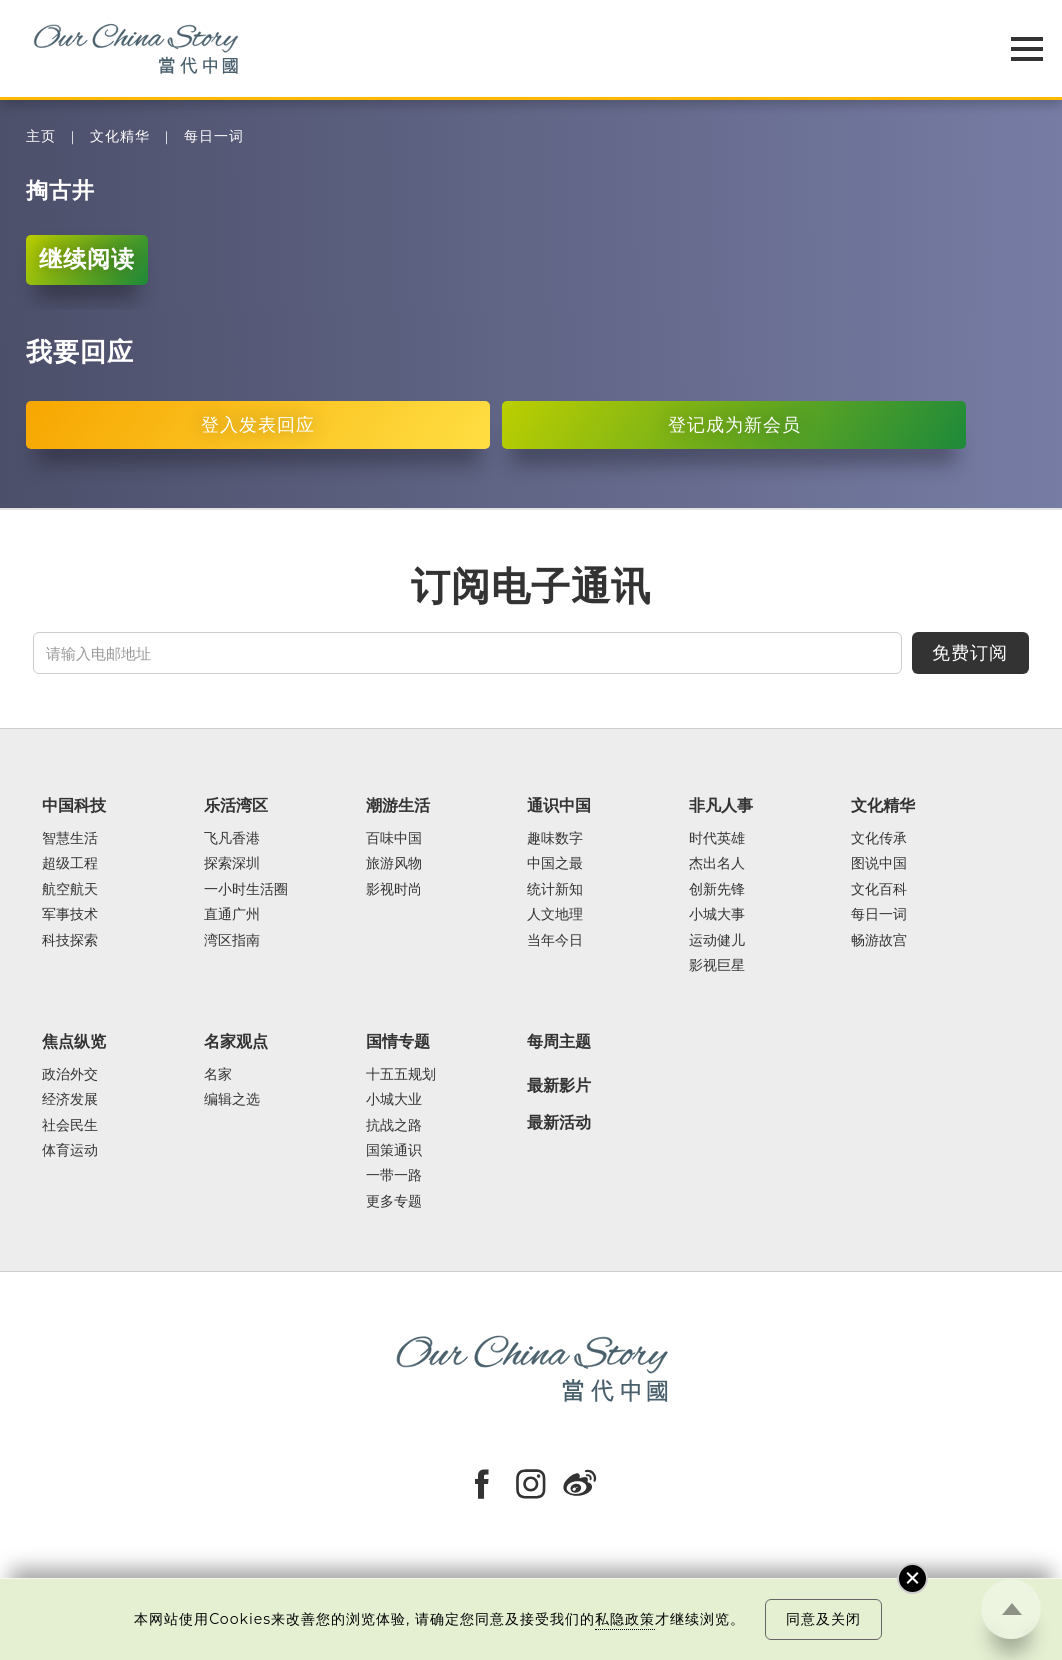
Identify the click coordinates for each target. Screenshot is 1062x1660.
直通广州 (232, 914)
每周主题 (559, 1041)
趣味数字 (555, 838)
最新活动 (559, 1123)
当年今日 (555, 940)
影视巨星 (717, 965)
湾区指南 (232, 940)
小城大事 (717, 914)
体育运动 (70, 1150)
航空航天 (70, 889)
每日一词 (214, 136)
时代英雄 (717, 838)
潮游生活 (398, 805)
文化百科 (879, 889)
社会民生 (70, 1125)
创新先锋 (717, 889)
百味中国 (394, 838)
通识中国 (559, 805)
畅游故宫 (879, 940)
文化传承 (879, 838)
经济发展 (70, 1099)
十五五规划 (401, 1074)
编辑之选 (232, 1099)
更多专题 (394, 1201)
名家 (218, 1074)
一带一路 (394, 1175)
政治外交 (70, 1074)
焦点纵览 (74, 1041)
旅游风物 (394, 863)
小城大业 (394, 1099)
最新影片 (559, 1086)
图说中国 (879, 863)
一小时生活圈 (246, 889)
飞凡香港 (232, 838)
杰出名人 (717, 863)
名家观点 (236, 1041)
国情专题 (398, 1041)
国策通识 (394, 1150)
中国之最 (555, 863)
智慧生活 (70, 838)
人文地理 (555, 914)
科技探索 (70, 940)
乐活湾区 (236, 805)
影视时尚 (394, 889)
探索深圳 (232, 863)
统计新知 (555, 889)
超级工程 (70, 863)
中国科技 (74, 805)
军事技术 (70, 914)
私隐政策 (625, 1619)
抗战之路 (394, 1125)
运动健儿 (717, 940)
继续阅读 (87, 259)
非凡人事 (721, 805)
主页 (41, 136)
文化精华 (120, 136)
